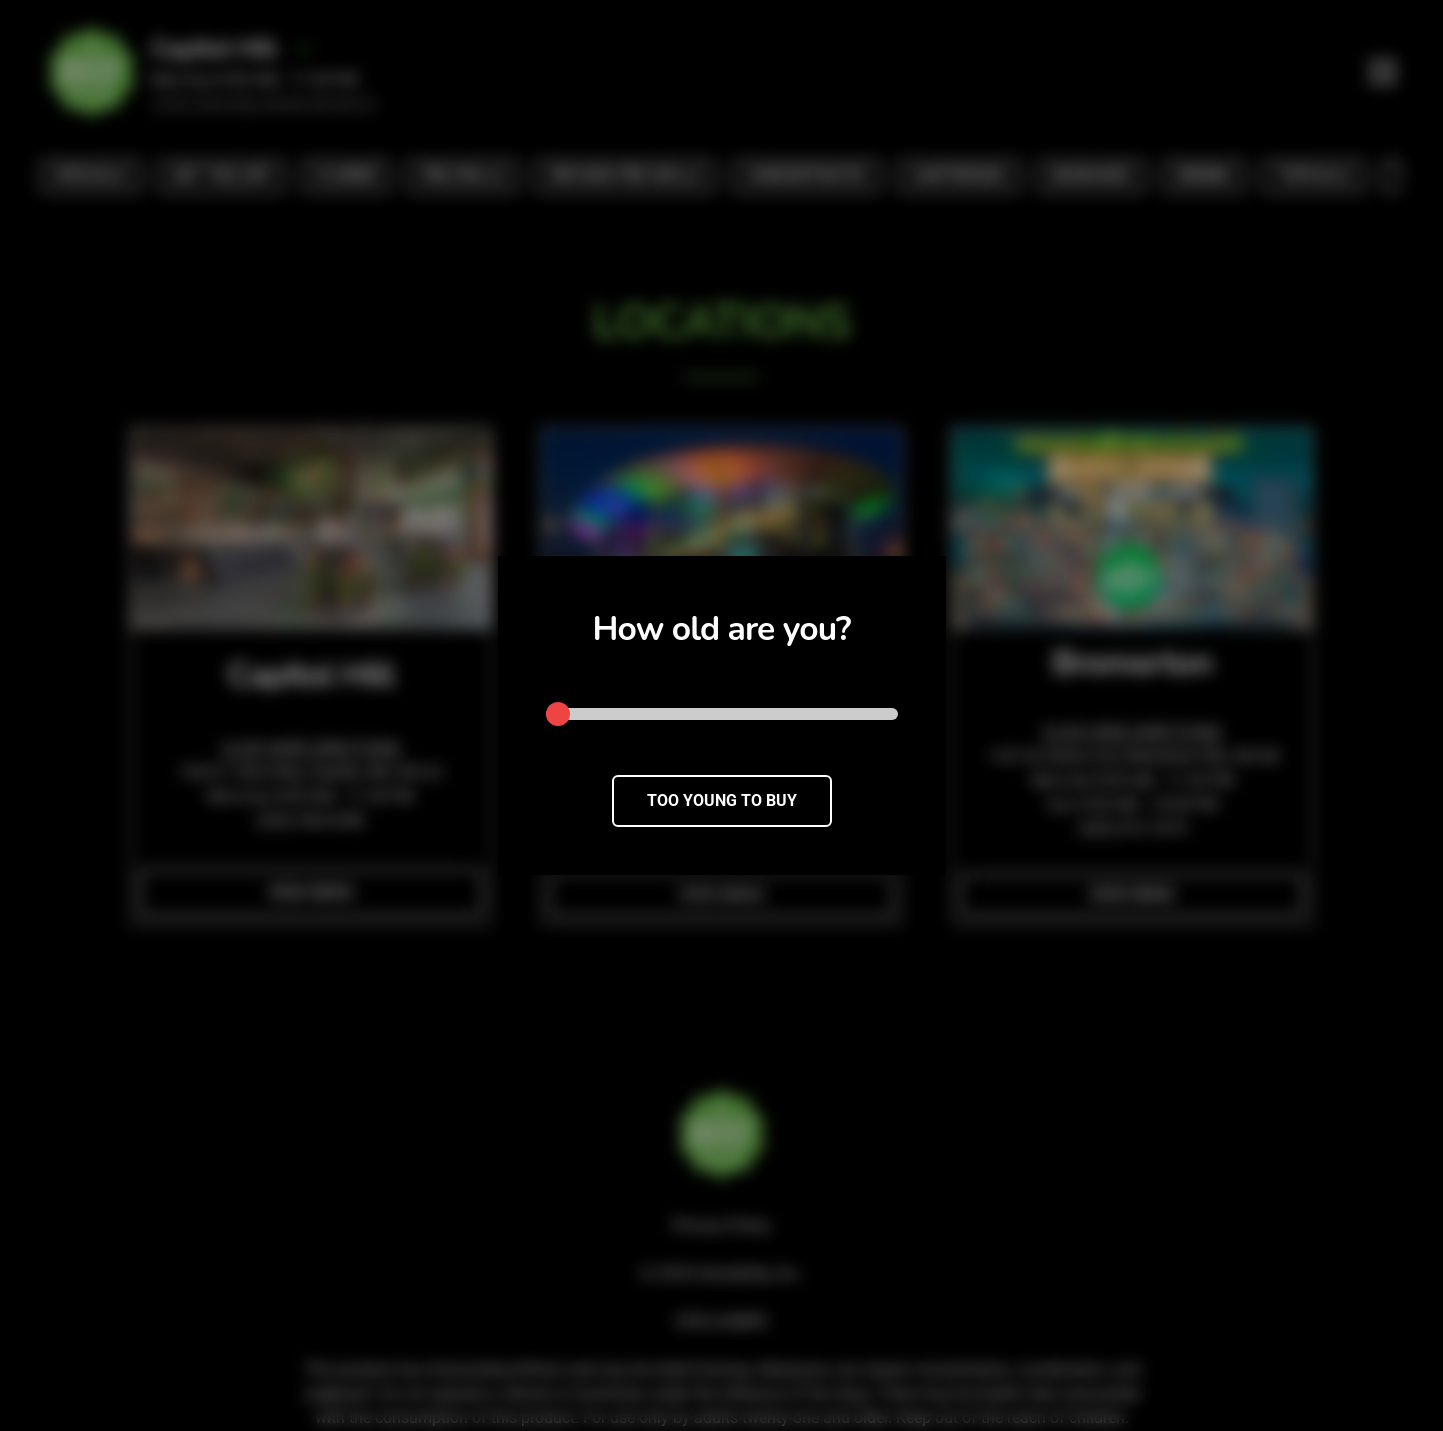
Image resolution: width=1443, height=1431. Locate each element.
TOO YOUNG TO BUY (722, 800)
